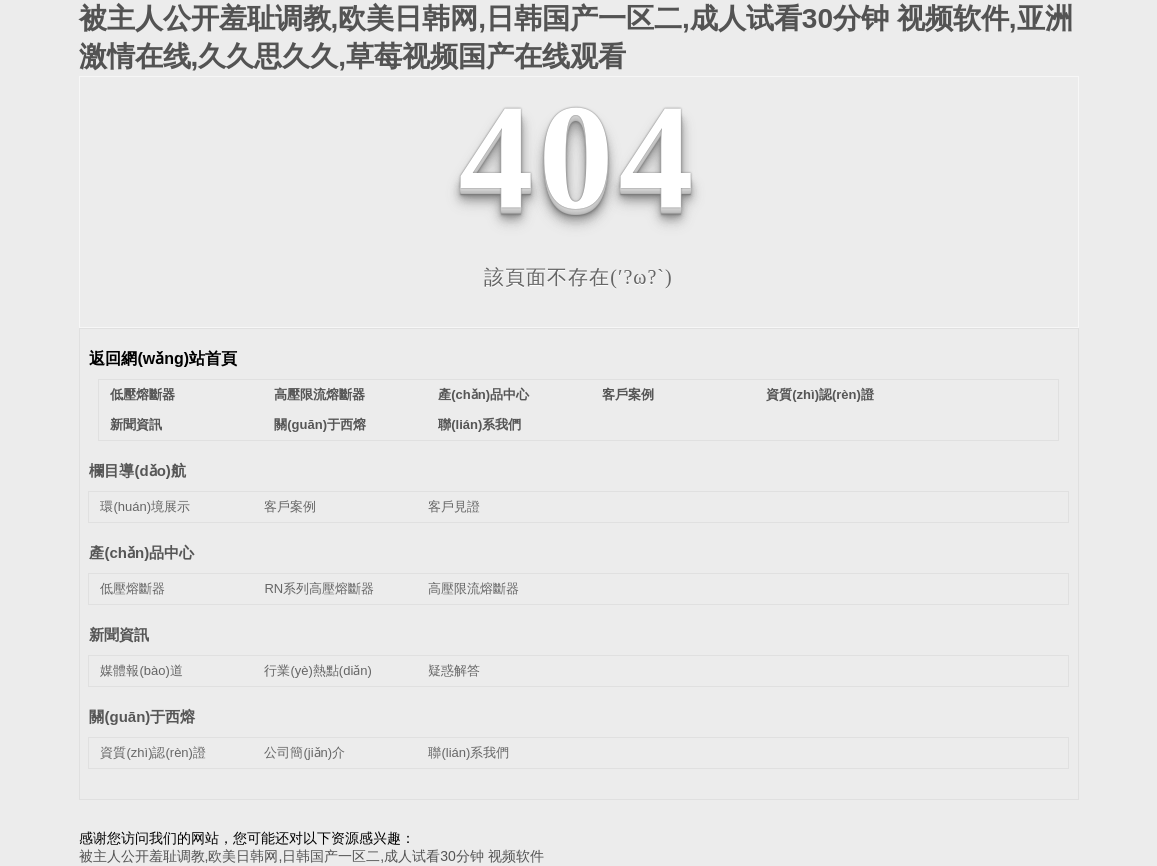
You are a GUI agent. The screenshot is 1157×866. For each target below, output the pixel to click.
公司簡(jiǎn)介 (304, 752)
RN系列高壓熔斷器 (319, 588)
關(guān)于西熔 (320, 424)
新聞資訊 (136, 424)
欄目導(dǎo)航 (137, 470)
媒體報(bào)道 (141, 670)
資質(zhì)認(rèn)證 (820, 394)
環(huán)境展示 (145, 506)
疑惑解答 (454, 670)
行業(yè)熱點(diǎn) (317, 670)
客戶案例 (628, 394)
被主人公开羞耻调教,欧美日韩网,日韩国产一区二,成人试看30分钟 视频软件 (311, 856)
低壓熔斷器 (142, 394)
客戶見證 (454, 506)
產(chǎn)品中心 (483, 394)
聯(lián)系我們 (479, 424)
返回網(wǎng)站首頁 (163, 358)
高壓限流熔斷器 (319, 394)
